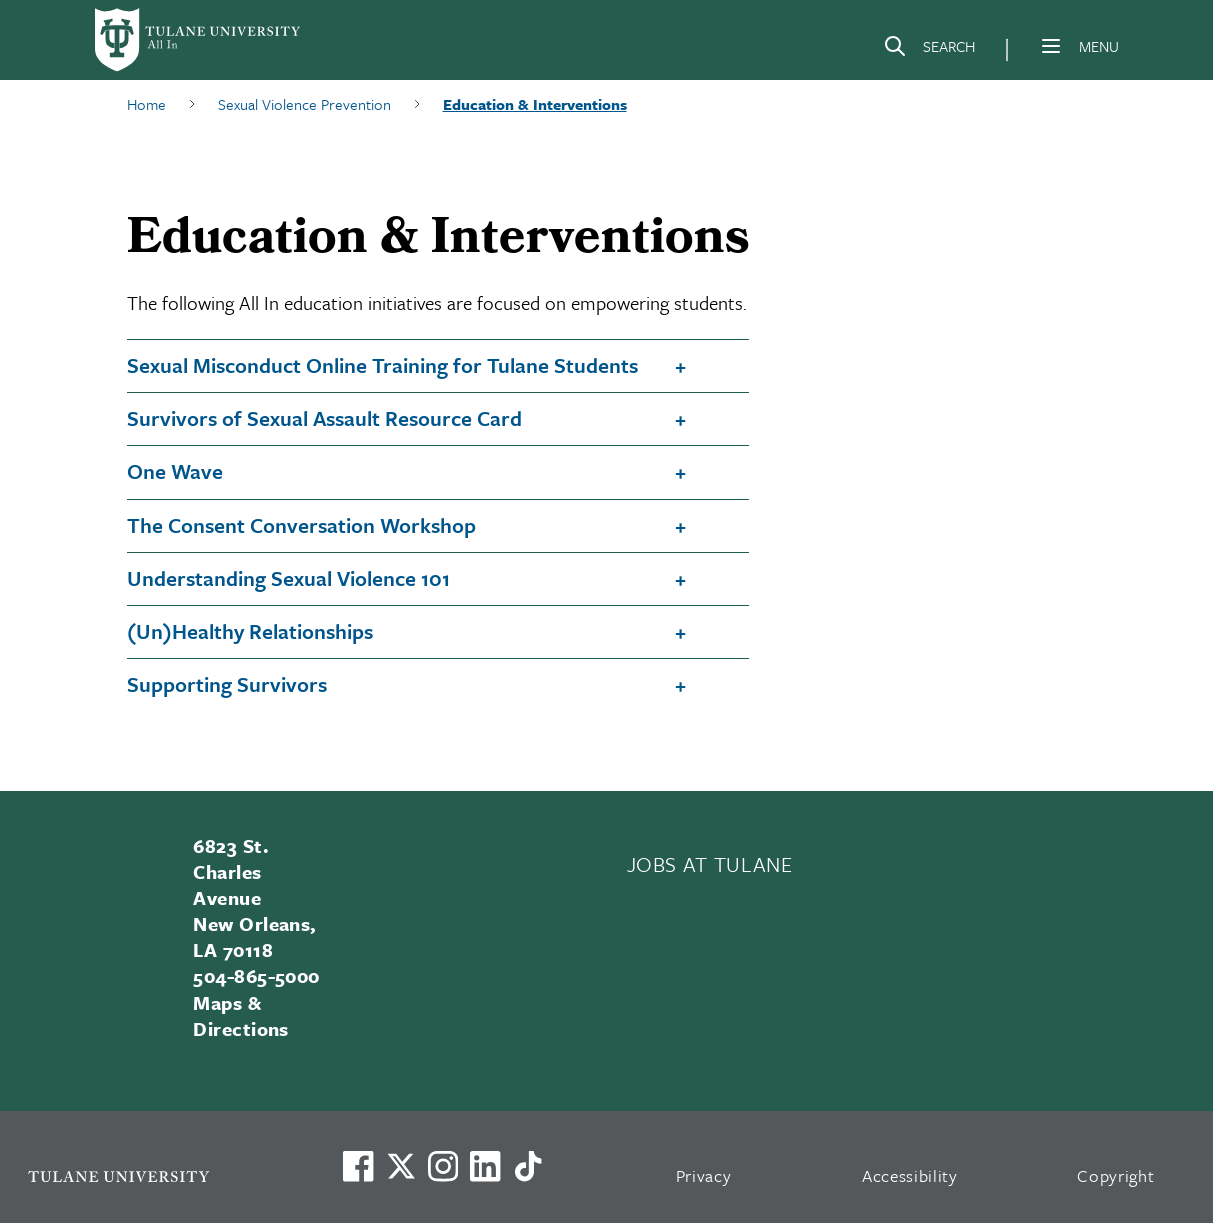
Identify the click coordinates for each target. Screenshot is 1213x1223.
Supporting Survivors (227, 684)
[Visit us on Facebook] (358, 1166)
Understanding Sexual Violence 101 (288, 578)
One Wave (175, 471)
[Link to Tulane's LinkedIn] (485, 1166)
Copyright (1115, 1175)
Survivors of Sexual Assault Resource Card (324, 418)
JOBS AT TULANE (710, 864)
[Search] (929, 50)
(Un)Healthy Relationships (250, 631)
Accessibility (910, 1175)
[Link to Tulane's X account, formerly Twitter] (401, 1166)
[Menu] (1051, 46)
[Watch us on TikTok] (528, 1166)
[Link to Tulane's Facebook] (443, 1166)
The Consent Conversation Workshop (301, 525)
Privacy (704, 1175)
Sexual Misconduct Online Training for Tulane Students (382, 365)
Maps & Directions (241, 1015)
